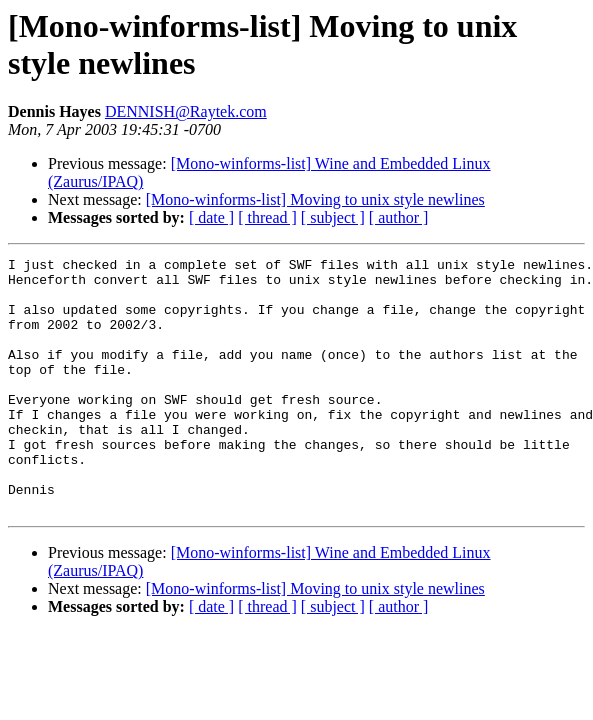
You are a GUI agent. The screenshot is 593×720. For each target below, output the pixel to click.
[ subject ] (333, 217)
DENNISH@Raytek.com (186, 111)
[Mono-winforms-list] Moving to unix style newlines (315, 199)
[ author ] (399, 217)
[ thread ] (267, 217)
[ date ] (211, 217)
